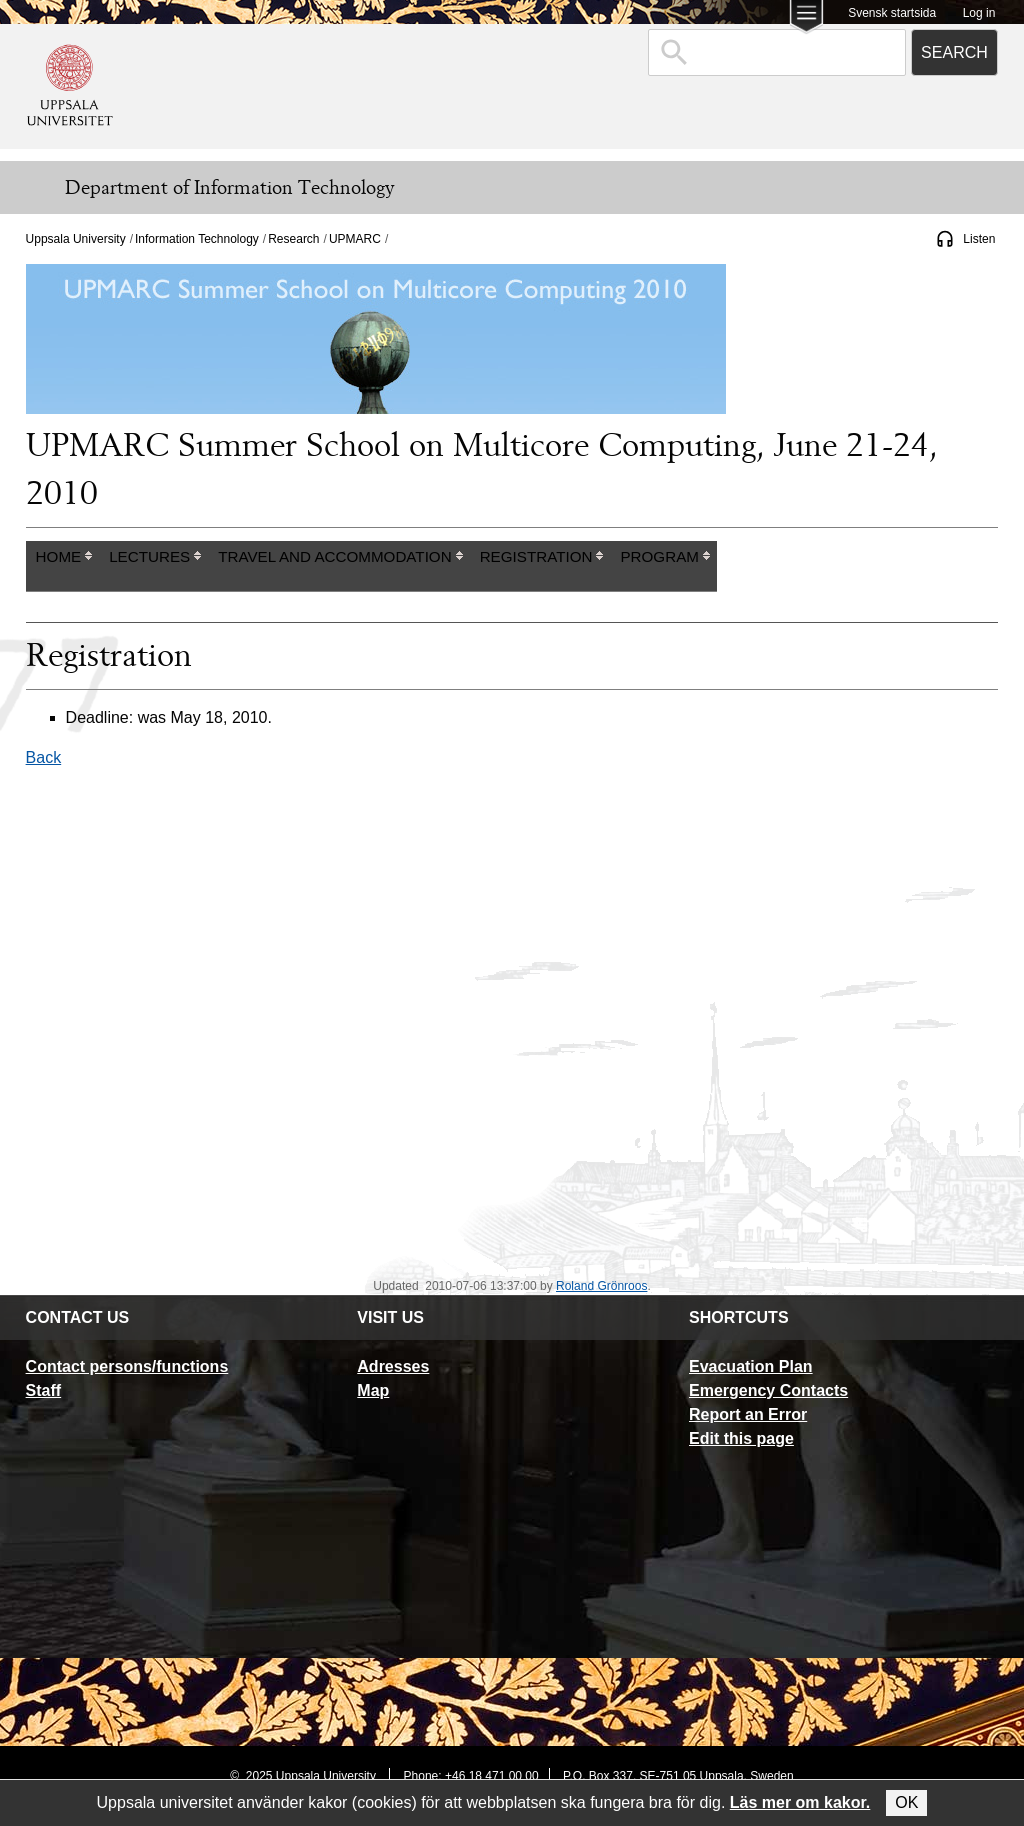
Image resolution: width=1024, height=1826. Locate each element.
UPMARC (355, 239)
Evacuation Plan (751, 1366)
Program (659, 556)
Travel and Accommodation (334, 556)
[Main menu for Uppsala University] (806, 18)
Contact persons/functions (127, 1366)
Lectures (149, 556)
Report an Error (748, 1414)
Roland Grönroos (601, 1286)
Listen (979, 239)
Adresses (393, 1366)
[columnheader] (63, 566)
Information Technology (197, 239)
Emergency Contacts (768, 1390)
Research (293, 239)
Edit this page (741, 1438)
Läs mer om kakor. (800, 1802)
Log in (979, 13)
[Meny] (30, 188)
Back (44, 757)
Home (59, 556)
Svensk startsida (892, 13)
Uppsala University (76, 239)
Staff (44, 1390)
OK (906, 1802)
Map (373, 1390)
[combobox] (777, 52)
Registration (536, 556)
